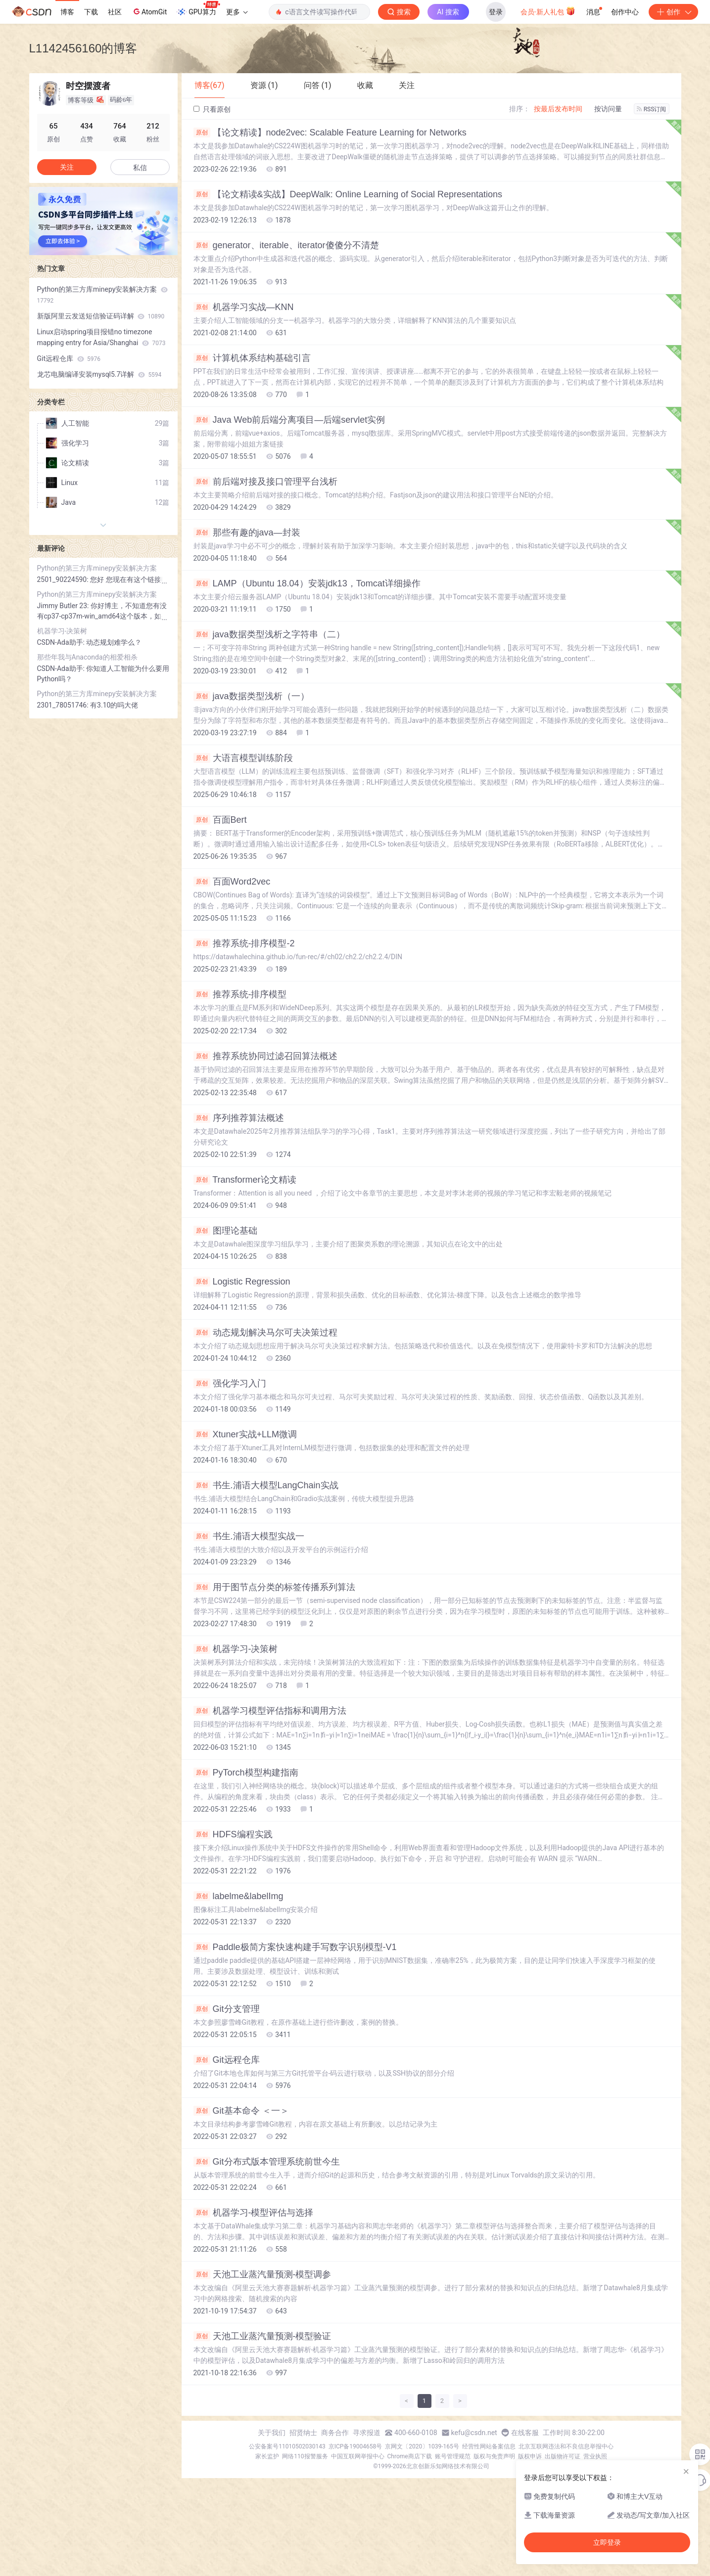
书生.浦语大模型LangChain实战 (265, 1485)
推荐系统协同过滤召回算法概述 (265, 1056)
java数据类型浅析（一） (251, 696)
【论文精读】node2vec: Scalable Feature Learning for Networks (330, 132)
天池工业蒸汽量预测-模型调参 (262, 2274)
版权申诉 (530, 2456)
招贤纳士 (303, 2433)
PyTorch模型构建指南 (245, 1772)
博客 (67, 12)
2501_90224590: (64, 579)
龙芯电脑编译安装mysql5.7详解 (99, 374)
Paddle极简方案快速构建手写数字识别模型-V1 (295, 1947)
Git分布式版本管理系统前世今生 (266, 2162)
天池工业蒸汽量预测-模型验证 (262, 2336)
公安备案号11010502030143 (287, 2446)
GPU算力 (198, 9)
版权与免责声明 (494, 2456)
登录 (496, 12)
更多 (237, 12)
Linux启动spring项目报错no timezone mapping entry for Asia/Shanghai (101, 337)
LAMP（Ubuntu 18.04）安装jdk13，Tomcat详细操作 (307, 583)
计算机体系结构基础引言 (252, 358)
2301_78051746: (64, 705)
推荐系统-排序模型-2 (244, 943)
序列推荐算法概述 (238, 1118)
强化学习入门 (229, 1383)
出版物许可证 (562, 2456)
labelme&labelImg (238, 1896)
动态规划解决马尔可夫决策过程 (265, 1332)
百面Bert (220, 820)
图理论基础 (225, 1231)
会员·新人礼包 (548, 11)
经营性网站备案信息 (489, 2446)
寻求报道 (366, 2433)
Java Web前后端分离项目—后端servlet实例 (289, 420)
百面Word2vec (232, 882)
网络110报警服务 (305, 2456)
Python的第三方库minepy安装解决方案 (102, 294)
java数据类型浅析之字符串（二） (269, 634)
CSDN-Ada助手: (62, 642)
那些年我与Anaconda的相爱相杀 (87, 657)
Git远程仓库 (226, 2060)
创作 (673, 12)
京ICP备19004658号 (355, 2446)
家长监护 (267, 2456)
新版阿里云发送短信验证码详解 (101, 316)
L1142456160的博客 (83, 48)
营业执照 (595, 2456)
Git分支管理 (226, 2009)
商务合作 (335, 2433)
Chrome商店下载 (409, 2456)
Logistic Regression (241, 1282)
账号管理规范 (453, 2456)
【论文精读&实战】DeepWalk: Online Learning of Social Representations (348, 194)
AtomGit (149, 11)
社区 (115, 12)
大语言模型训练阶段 (243, 758)
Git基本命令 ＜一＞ (241, 2111)
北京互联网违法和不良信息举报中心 (566, 2446)
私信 (140, 168)
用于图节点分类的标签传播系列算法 (274, 1587)
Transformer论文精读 (244, 1180)
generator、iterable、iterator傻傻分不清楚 (286, 245)
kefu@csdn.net (474, 2433)
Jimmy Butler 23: (64, 606)
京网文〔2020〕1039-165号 (422, 2446)
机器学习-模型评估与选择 (253, 2213)
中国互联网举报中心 (357, 2456)
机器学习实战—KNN (243, 307)
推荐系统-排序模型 (240, 994)
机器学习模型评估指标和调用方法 (269, 1711)
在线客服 (525, 2433)
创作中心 (625, 12)
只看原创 (212, 109)
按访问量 (608, 109)
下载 (91, 12)
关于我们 (271, 2433)
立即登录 (607, 2542)
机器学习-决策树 (235, 1649)
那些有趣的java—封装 (246, 532)
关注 (67, 167)
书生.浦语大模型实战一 (248, 1536)
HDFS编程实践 (233, 1834)
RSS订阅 (651, 109)
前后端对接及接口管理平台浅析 (265, 482)
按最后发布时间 (558, 109)
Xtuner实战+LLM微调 (245, 1434)
